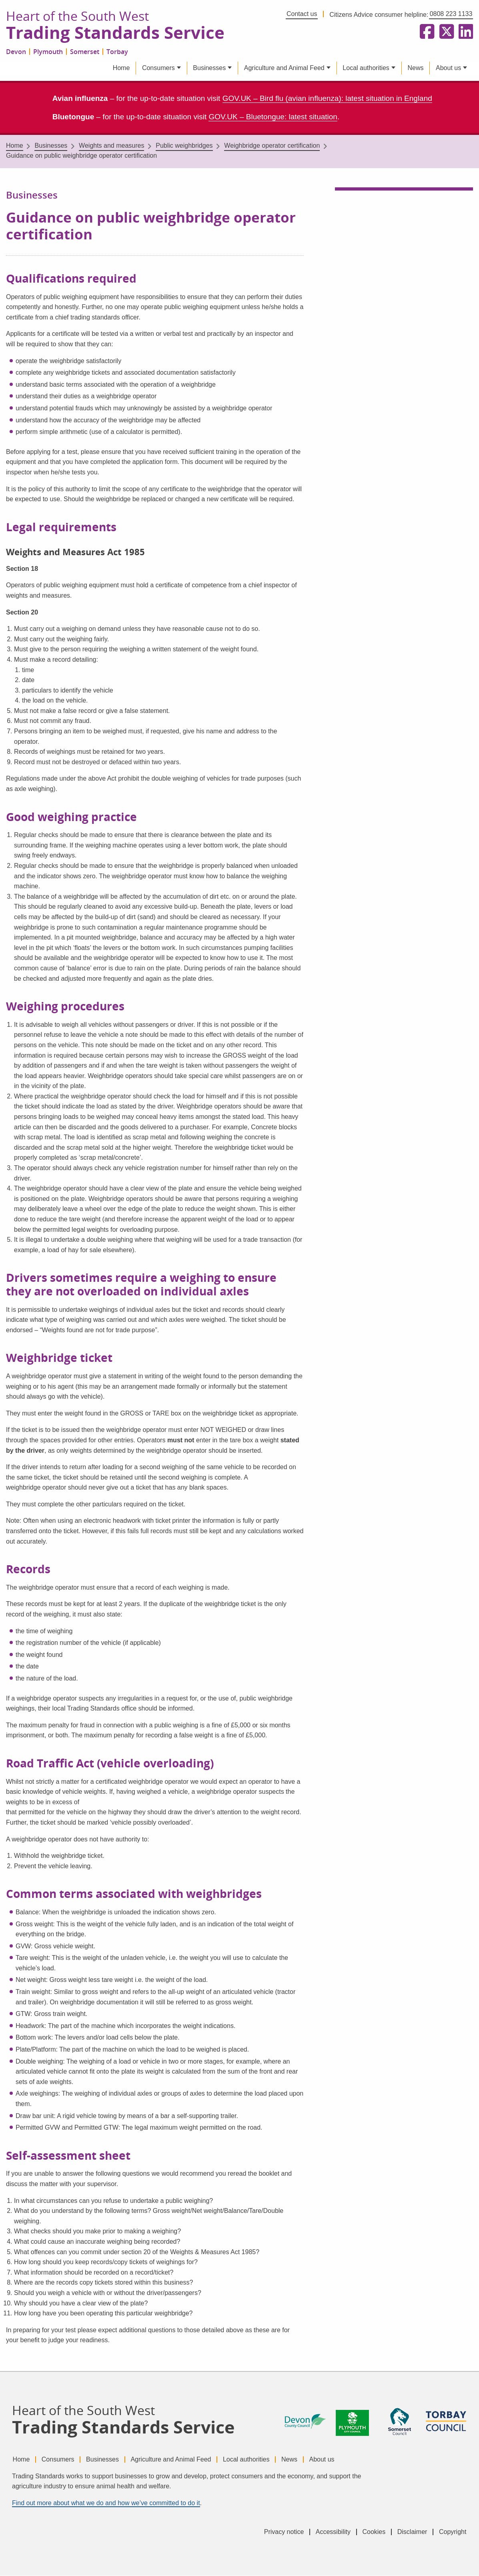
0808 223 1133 (451, 13)
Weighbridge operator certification (272, 145)
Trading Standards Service (117, 33)
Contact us (302, 13)
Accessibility (331, 2531)
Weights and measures (111, 145)
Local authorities (366, 68)
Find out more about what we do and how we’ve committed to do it (106, 2503)
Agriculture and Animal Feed (284, 68)
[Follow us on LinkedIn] (464, 32)
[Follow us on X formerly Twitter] (445, 32)
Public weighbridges (184, 145)
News (415, 68)
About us (448, 68)
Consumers (158, 68)
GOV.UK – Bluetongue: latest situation (272, 117)
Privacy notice (282, 2531)
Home (121, 68)
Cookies (373, 2531)
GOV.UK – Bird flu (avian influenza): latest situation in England (327, 98)
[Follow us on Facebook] (425, 32)
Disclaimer (412, 2531)
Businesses (209, 68)
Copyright (452, 2531)
